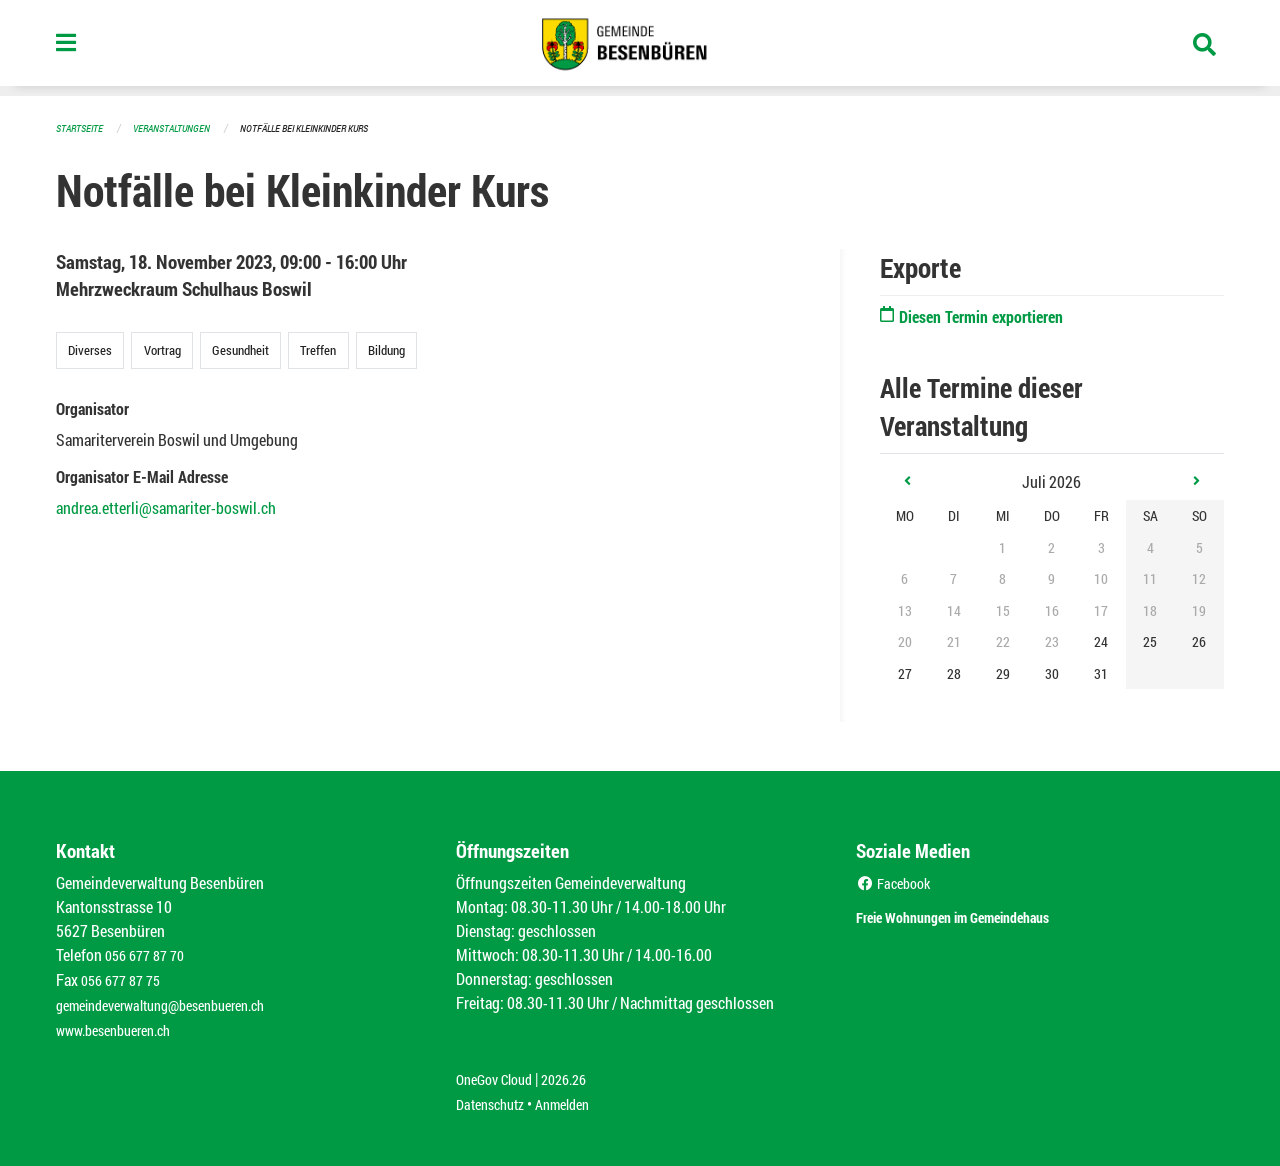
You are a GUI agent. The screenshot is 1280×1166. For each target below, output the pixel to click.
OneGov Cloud (499, 1073)
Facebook (897, 881)
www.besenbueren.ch (122, 1025)
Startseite (82, 127)
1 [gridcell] (1002, 546)
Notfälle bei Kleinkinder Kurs (324, 127)
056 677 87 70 (149, 953)
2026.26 (578, 1073)
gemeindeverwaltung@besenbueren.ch (177, 1001)
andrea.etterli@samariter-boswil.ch (166, 506)
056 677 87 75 (125, 977)
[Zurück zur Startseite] (640, 48)
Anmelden (576, 1097)
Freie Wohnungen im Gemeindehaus (988, 913)
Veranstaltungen (180, 127)
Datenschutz (495, 1097)
